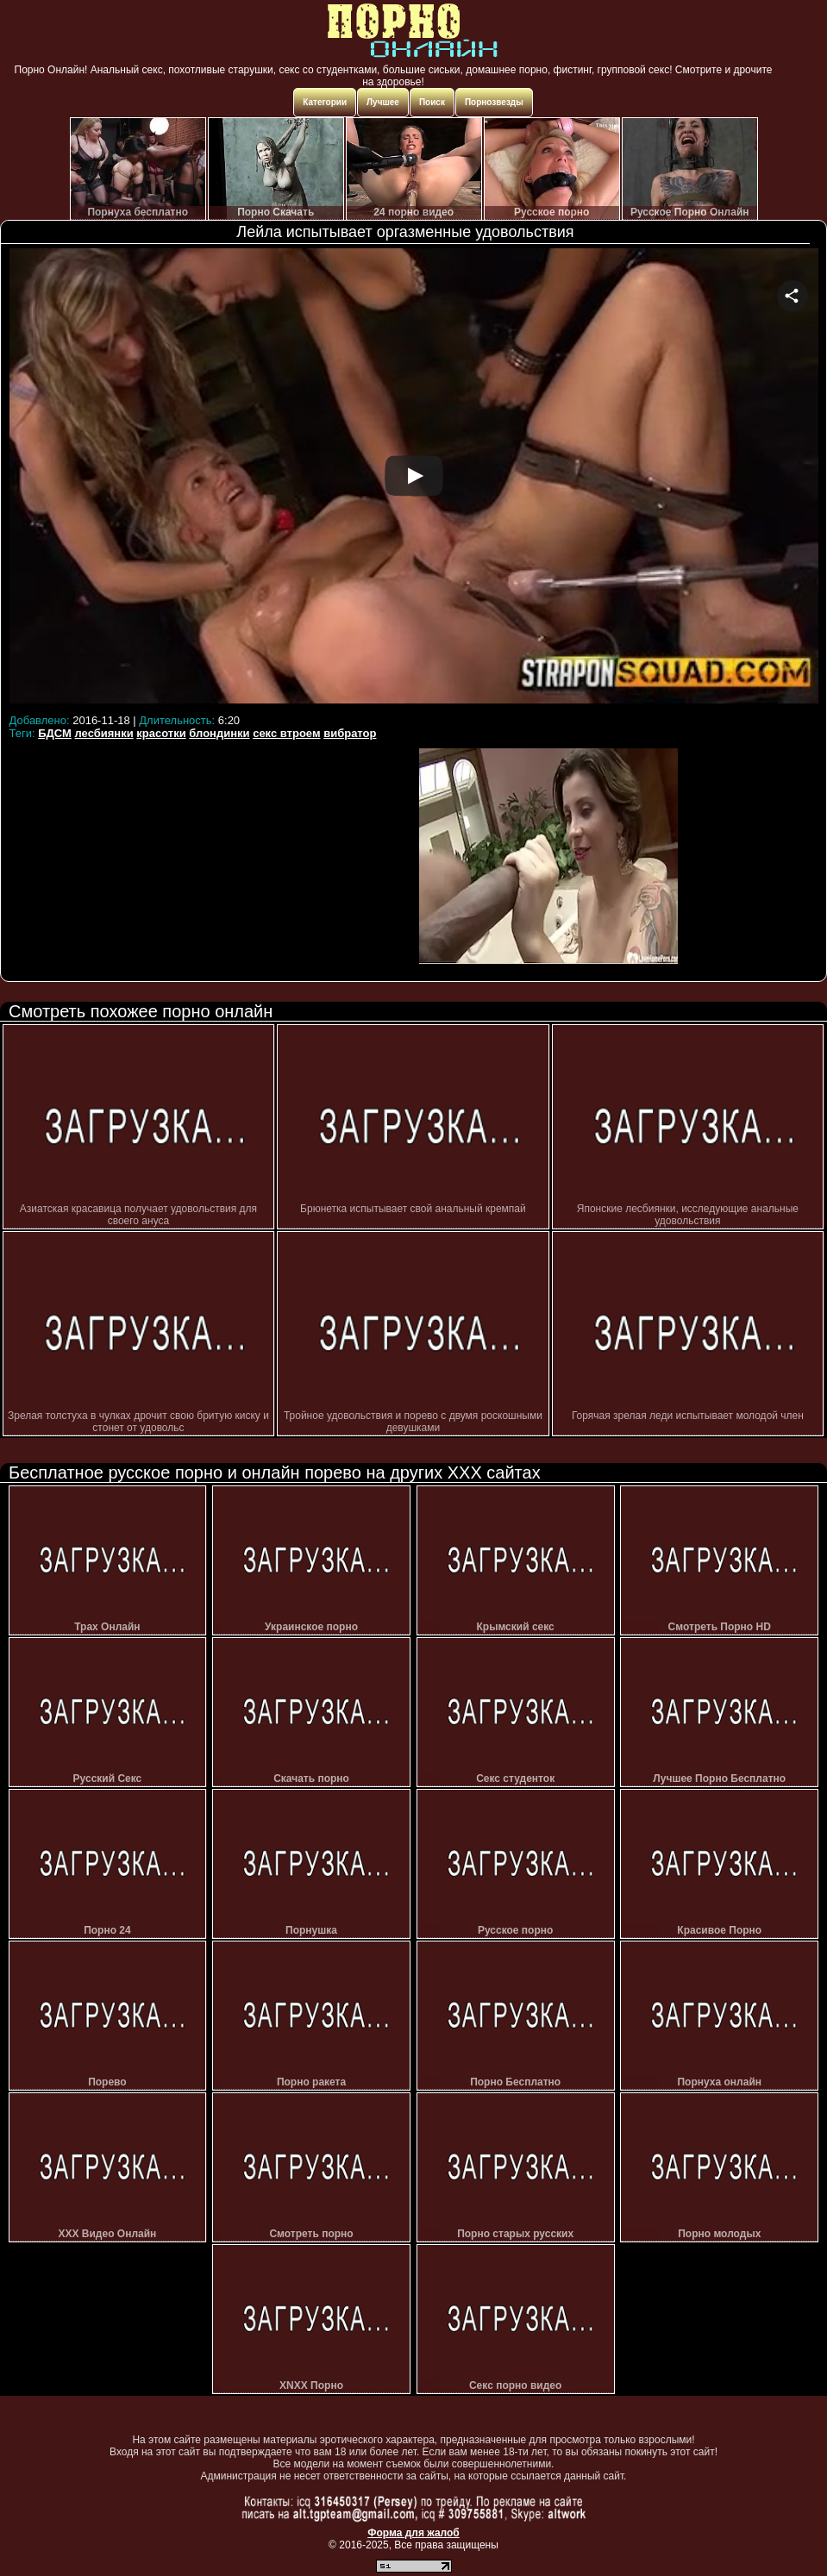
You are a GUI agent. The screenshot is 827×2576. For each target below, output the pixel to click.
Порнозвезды (494, 102)
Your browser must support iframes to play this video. (413, 478)
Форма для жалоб (413, 2533)
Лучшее (383, 102)
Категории (325, 102)
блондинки (219, 733)
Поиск (432, 102)
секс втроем (286, 733)
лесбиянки (104, 733)
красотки (160, 733)
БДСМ (55, 733)
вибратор (349, 733)
